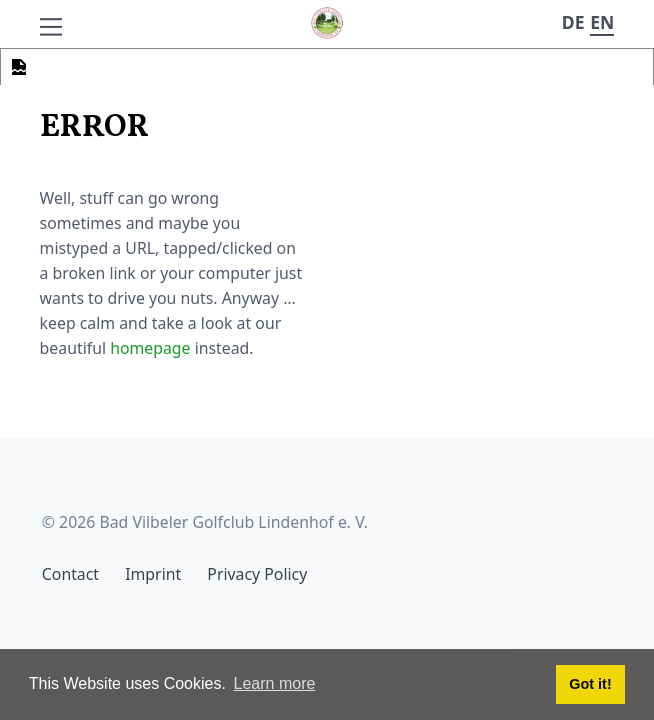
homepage (150, 348)
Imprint (153, 574)
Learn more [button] (275, 683)
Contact (70, 574)
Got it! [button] (590, 684)
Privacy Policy (257, 574)
